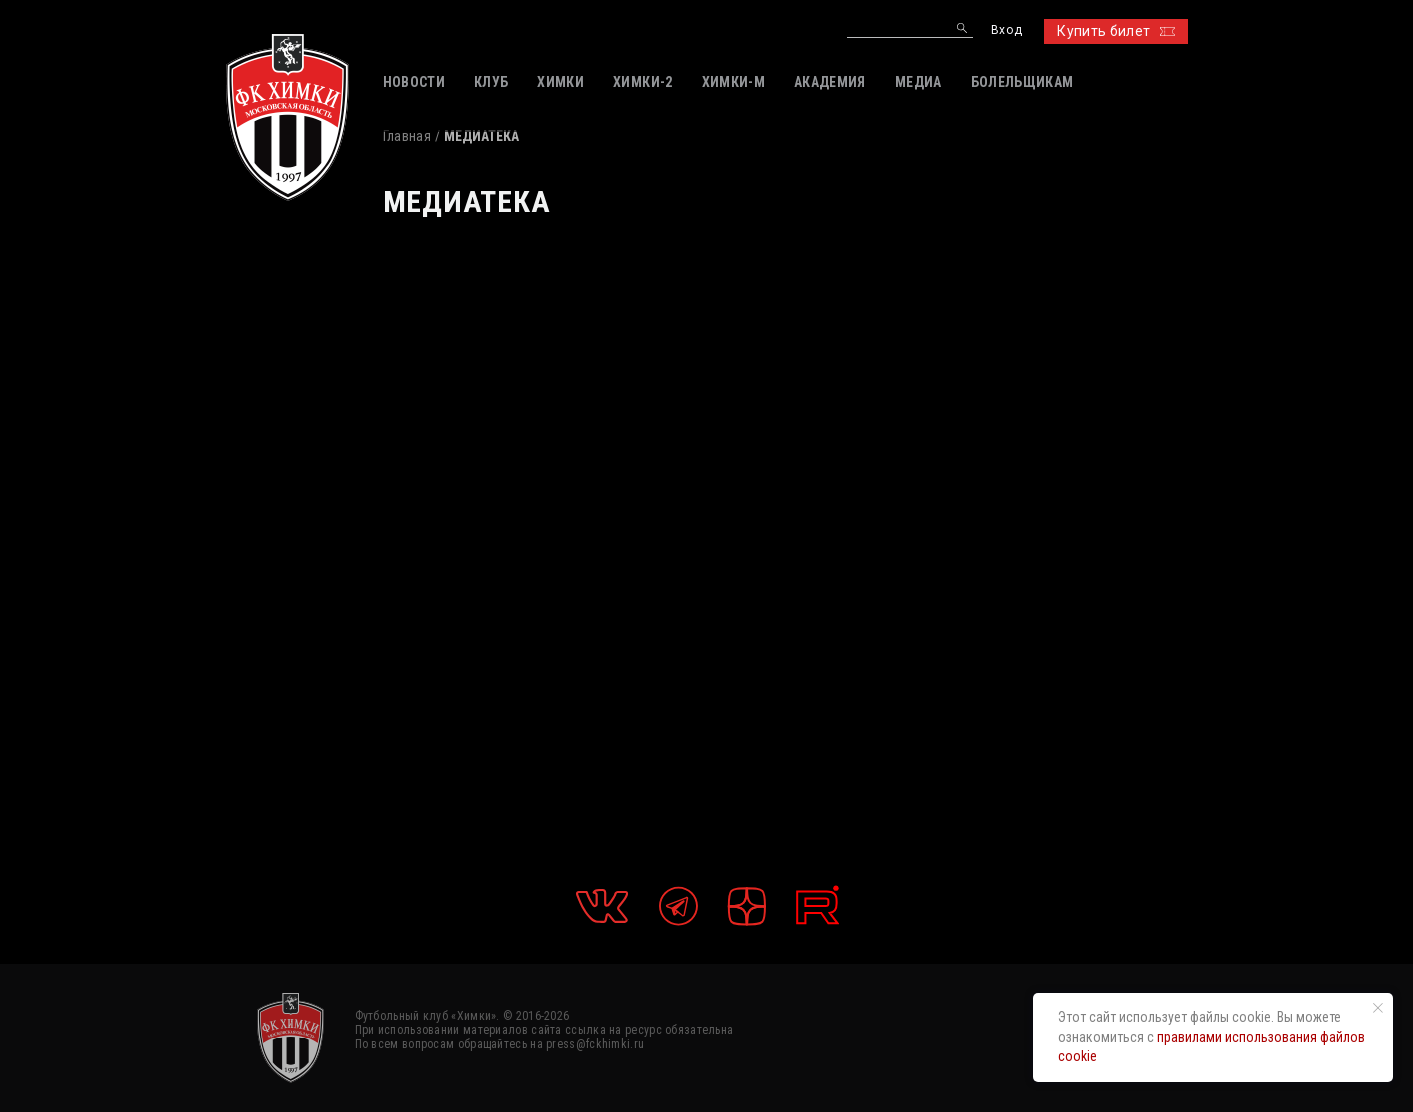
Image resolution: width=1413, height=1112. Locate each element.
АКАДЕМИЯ (830, 82)
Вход (1006, 30)
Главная (407, 136)
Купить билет (1115, 31)
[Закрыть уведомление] (1378, 1008)
